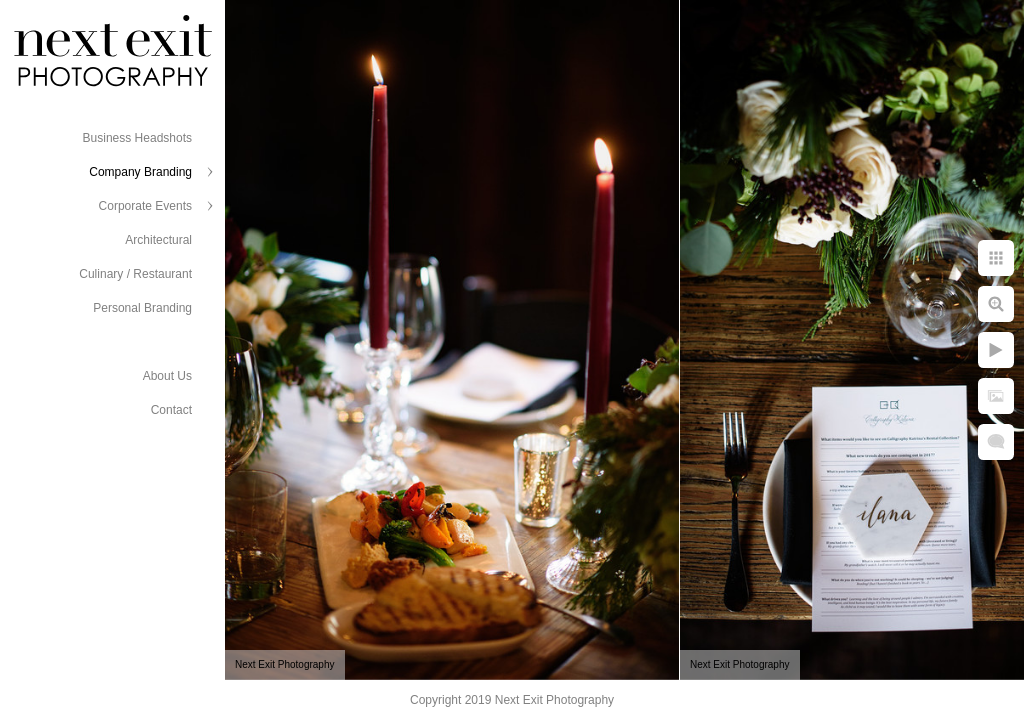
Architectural (158, 240)
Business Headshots (137, 138)
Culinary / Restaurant (135, 274)
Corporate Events (145, 206)
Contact (171, 410)
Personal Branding (142, 308)
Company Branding (140, 172)
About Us (167, 376)
